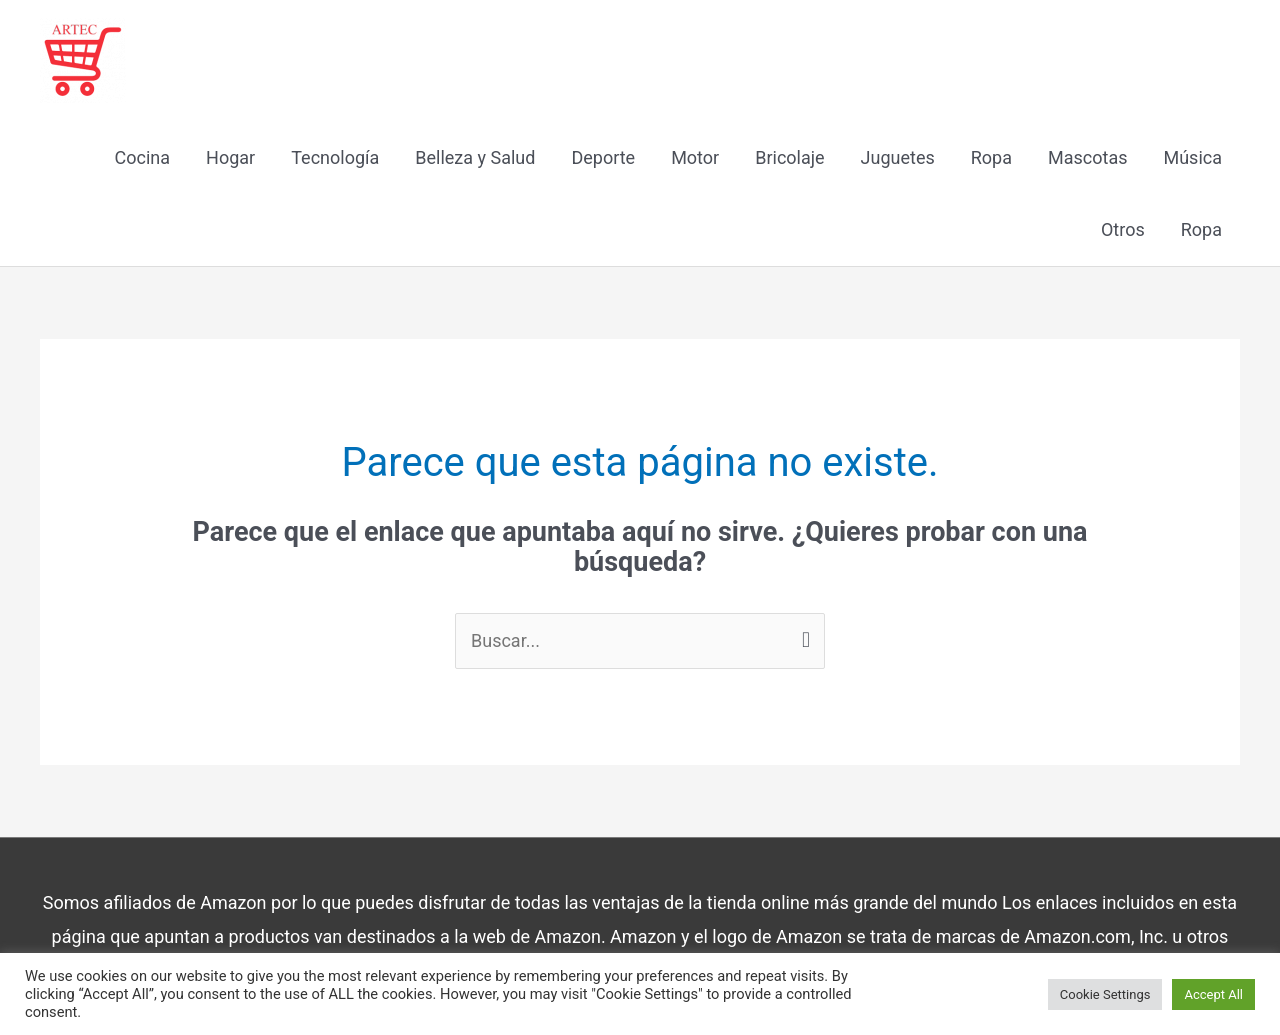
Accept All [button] (1213, 994)
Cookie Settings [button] (1105, 994)
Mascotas (1087, 157)
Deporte (603, 157)
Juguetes (898, 157)
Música (1192, 157)
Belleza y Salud (475, 157)
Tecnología (335, 157)
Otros (1123, 229)
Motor (695, 157)
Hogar (230, 157)
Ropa (991, 157)
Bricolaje (789, 157)
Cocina (143, 157)
